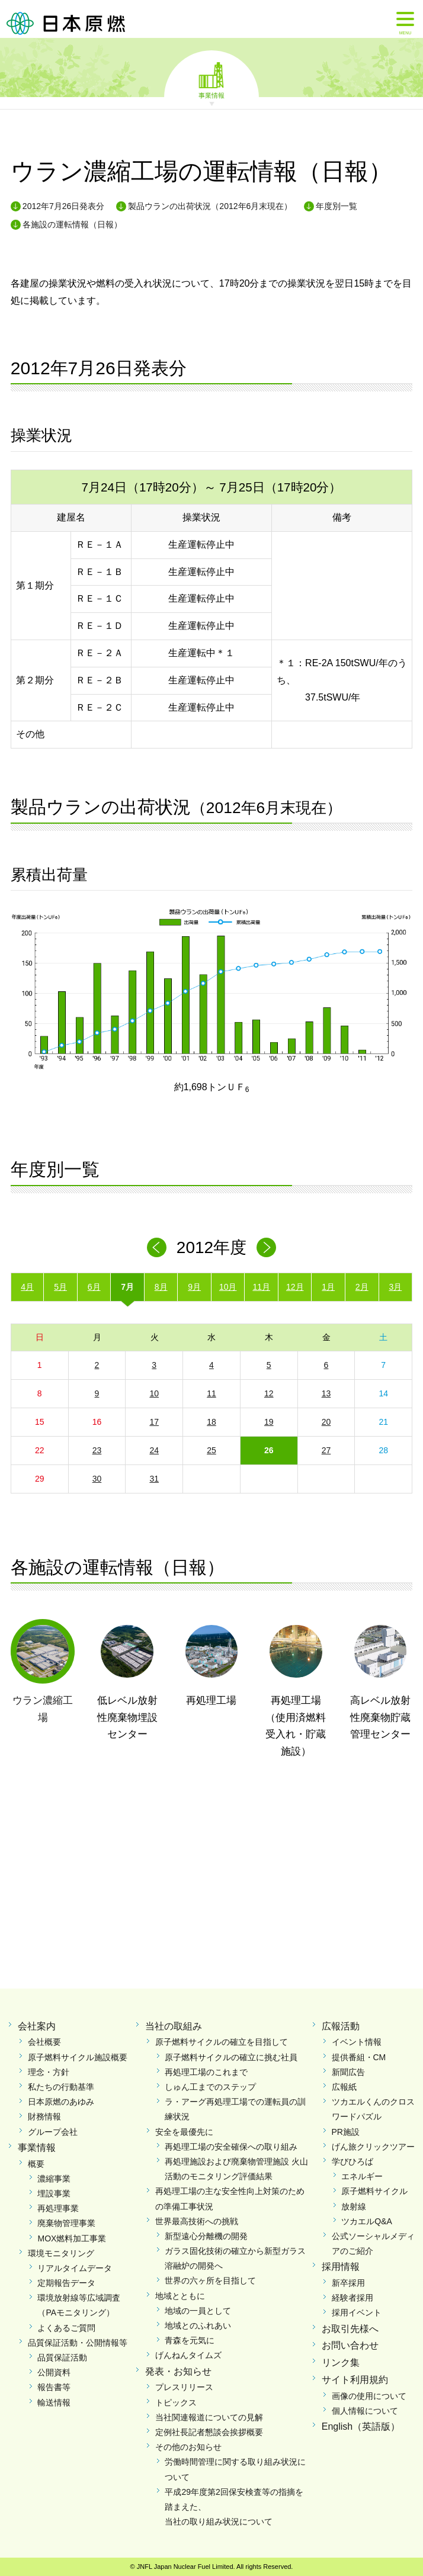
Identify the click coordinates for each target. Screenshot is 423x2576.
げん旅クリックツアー (373, 2146)
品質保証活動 (62, 2357)
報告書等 (53, 2387)
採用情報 (341, 2267)
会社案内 (37, 2026)
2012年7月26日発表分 (64, 206)
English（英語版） (361, 2426)
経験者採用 (352, 2297)
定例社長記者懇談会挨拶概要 (209, 2432)
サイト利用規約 (355, 2380)
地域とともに (180, 2296)
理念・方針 (48, 2072)
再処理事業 (58, 2208)
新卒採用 (348, 2283)
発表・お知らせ (178, 2371)
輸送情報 (53, 2402)
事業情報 (211, 95)
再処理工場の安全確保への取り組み (231, 2146)
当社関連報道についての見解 (209, 2417)
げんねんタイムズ (188, 2355)
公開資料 (53, 2372)
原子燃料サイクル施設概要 (77, 2057)
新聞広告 (348, 2072)
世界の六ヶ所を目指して (210, 2280)
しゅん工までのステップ (210, 2087)
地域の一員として (198, 2310)
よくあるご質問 (66, 2328)
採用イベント (357, 2312)
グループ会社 (53, 2132)
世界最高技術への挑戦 (196, 2221)
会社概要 (44, 2042)
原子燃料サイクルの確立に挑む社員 (231, 2057)
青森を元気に (189, 2340)
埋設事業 (53, 2193)
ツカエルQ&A (366, 2221)
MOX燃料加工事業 (71, 2238)
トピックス (176, 2402)
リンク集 (341, 2362)
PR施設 (346, 2132)
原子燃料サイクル (374, 2191)
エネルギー (362, 2176)
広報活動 (341, 2026)
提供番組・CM (359, 2057)
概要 (36, 2164)
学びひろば (352, 2161)
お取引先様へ (350, 2329)
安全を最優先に (184, 2132)
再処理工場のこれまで (206, 2072)
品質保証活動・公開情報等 (77, 2342)
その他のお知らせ (188, 2447)
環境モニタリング (61, 2253)
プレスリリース (184, 2387)
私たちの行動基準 (61, 2087)
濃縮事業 (53, 2178)
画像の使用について (369, 2396)
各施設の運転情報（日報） (72, 224)
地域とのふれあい (198, 2325)
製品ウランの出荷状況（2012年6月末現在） (210, 206)
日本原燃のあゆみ (61, 2101)
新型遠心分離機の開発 (206, 2236)
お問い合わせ (350, 2345)
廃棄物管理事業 (66, 2223)
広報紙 (344, 2087)
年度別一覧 (336, 206)
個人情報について (365, 2411)
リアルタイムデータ (74, 2268)
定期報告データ (66, 2283)
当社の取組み (173, 2026)
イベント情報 (357, 2042)
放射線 (353, 2206)
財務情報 (44, 2116)
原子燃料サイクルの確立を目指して (221, 2042)
